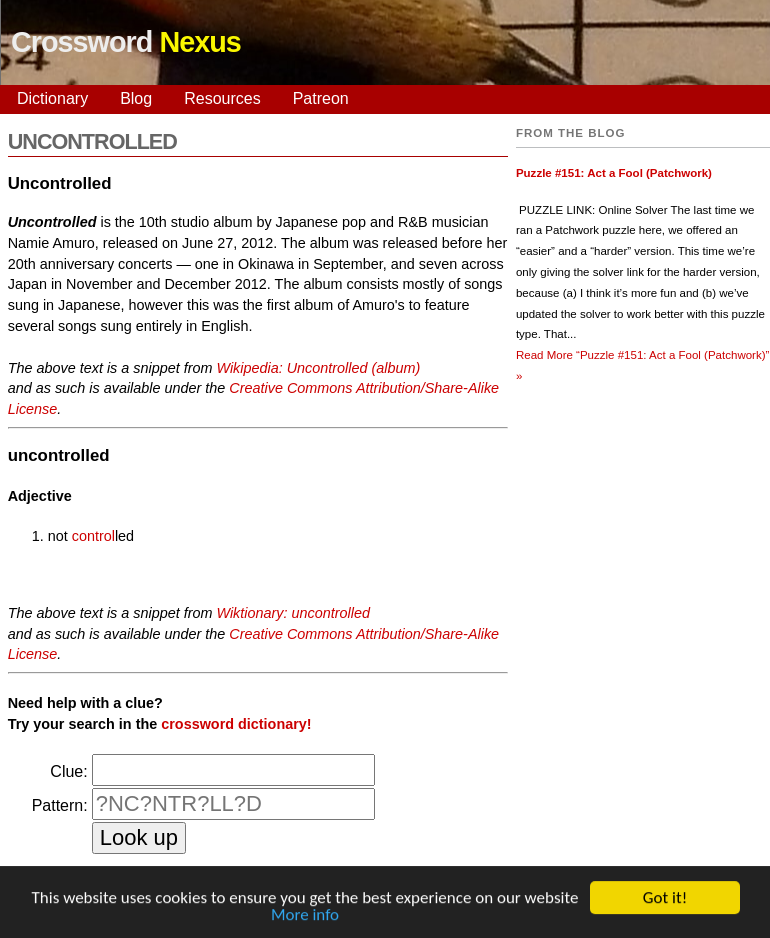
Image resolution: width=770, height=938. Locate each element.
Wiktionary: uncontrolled (292, 613)
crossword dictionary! (236, 724)
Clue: (68, 771)
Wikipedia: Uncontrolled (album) (318, 368)
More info (305, 917)
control (93, 536)
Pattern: (60, 805)
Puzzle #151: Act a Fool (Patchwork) (614, 173)
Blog (136, 98)
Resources (222, 98)
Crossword (126, 42)
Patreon (321, 98)
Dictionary (52, 98)
